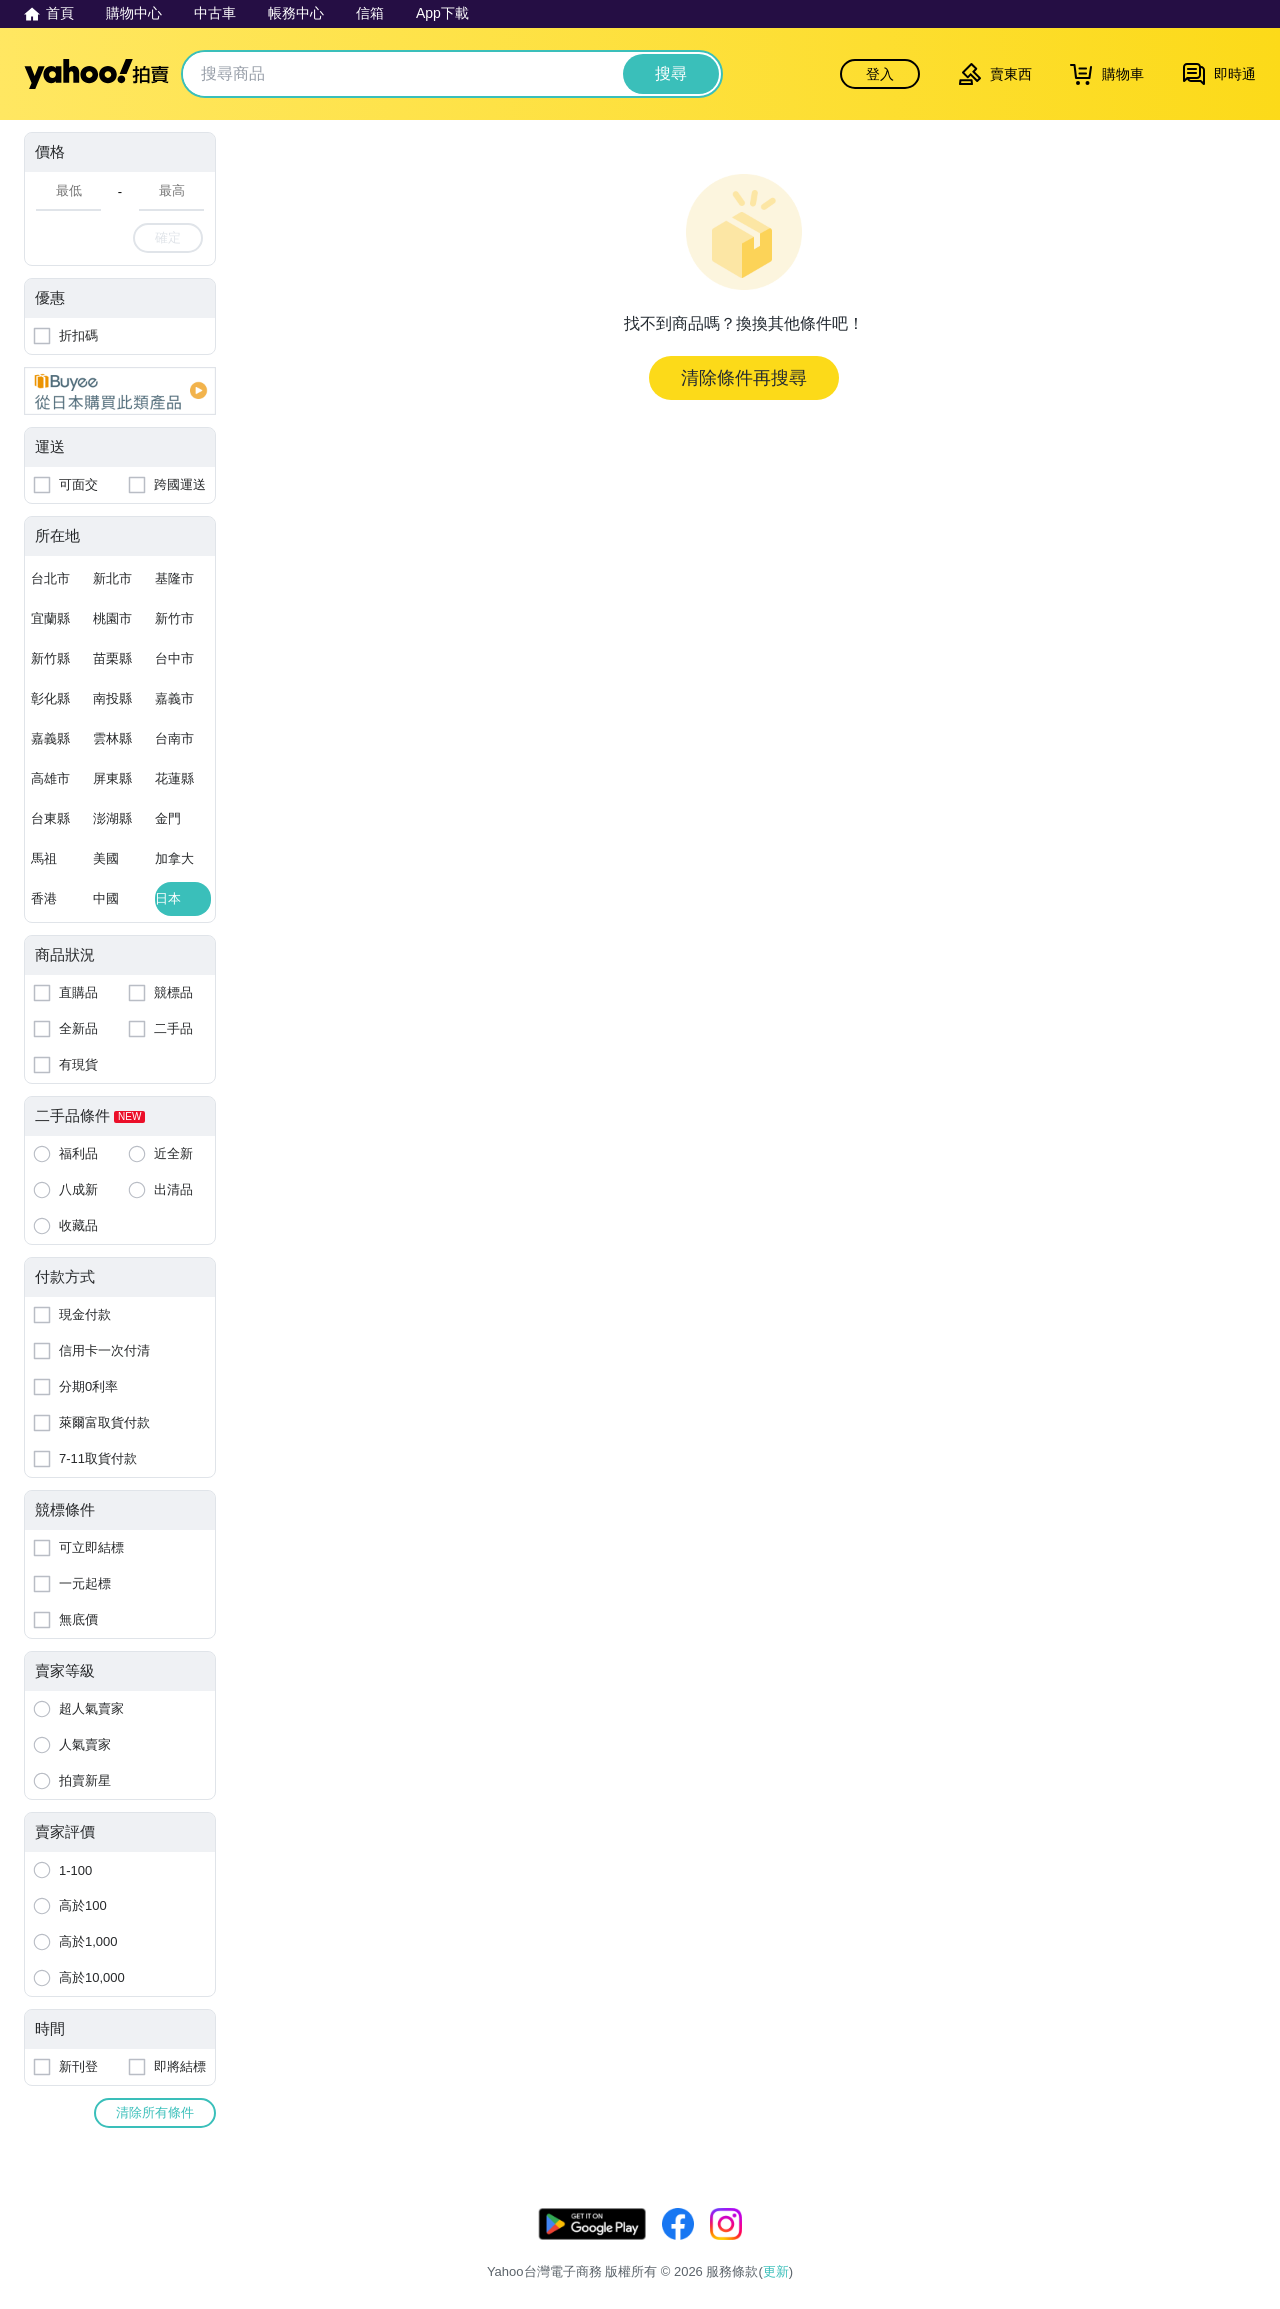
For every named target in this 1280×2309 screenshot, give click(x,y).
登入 (880, 74)
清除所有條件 (155, 2112)
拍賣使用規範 (1142, 2246)
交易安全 (1230, 2246)
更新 (1239, 2222)
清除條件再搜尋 (744, 378)
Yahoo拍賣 (96, 74)
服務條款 (991, 2246)
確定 (168, 237)
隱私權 (1059, 2246)
